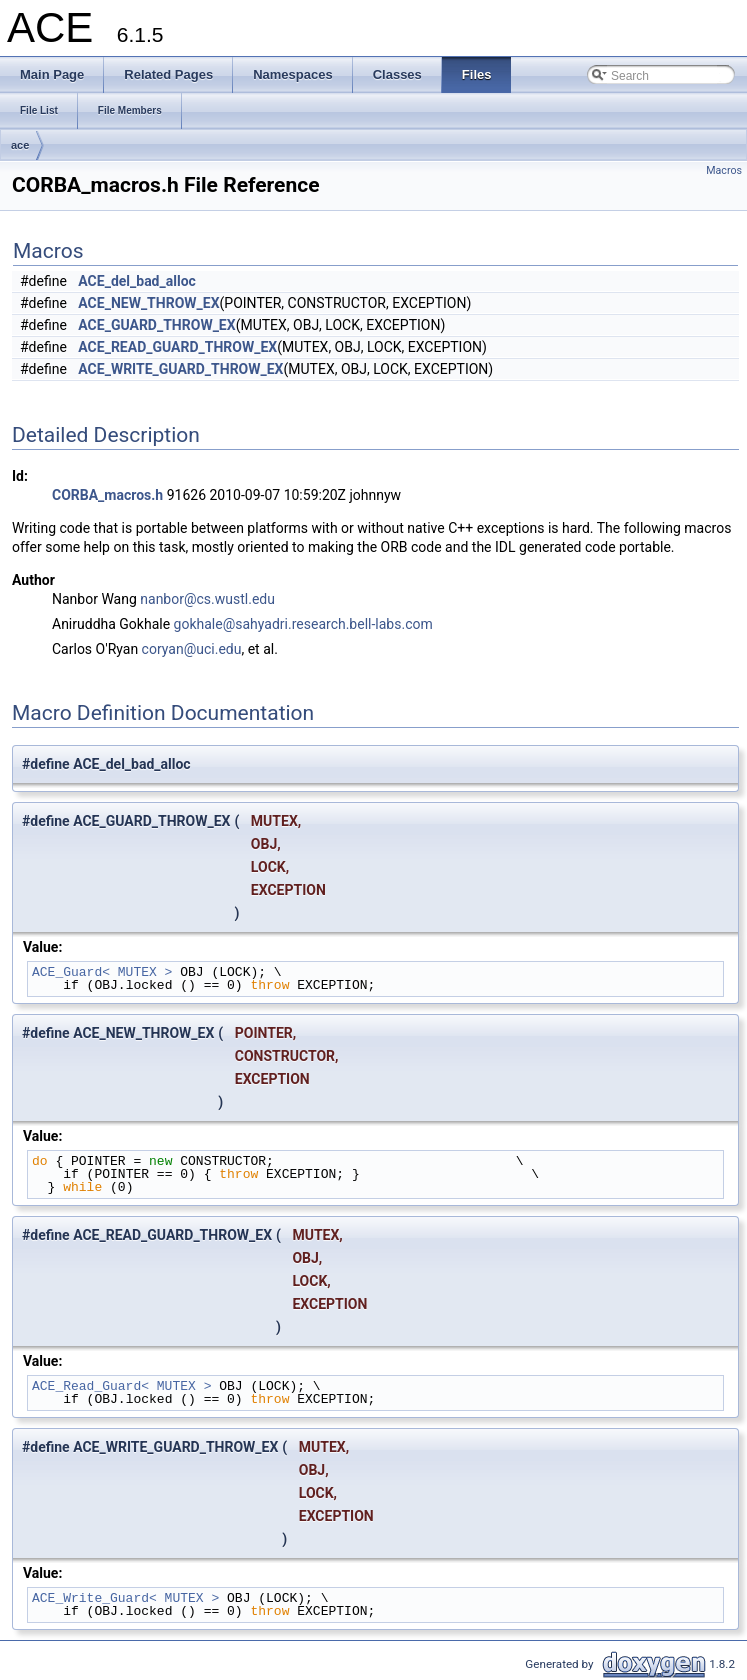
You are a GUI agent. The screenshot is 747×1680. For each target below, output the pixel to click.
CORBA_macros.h (107, 495)
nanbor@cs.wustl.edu (207, 599)
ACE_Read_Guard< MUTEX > (121, 1386)
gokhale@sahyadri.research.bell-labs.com (303, 624)
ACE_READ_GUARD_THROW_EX (177, 347)
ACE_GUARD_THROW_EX (156, 325)
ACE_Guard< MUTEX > (102, 972)
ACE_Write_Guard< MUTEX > (125, 1598)
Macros (724, 170)
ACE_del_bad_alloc (137, 281)
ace (20, 145)
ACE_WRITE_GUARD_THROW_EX (180, 369)
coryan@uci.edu (192, 649)
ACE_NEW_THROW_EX (148, 303)
